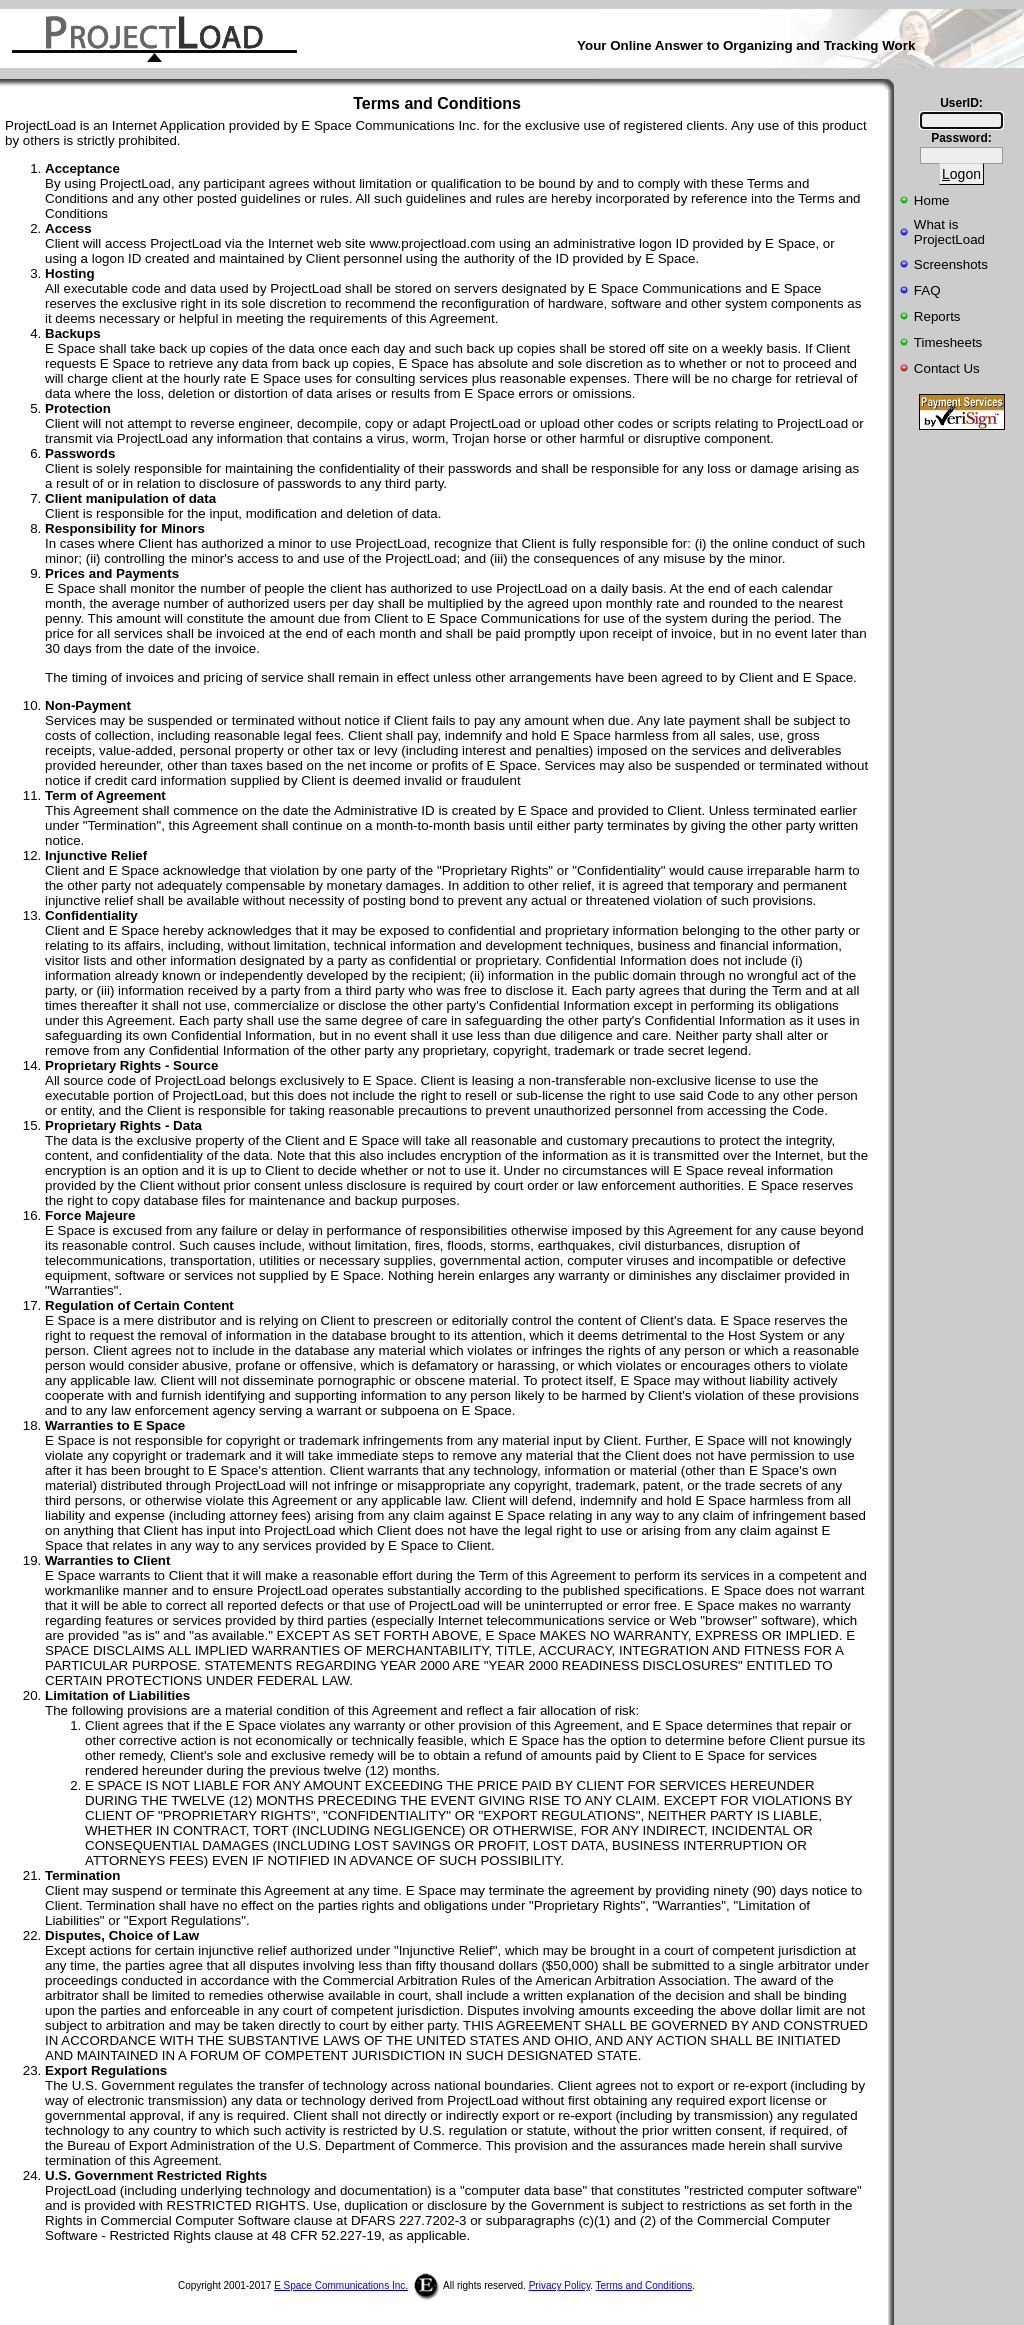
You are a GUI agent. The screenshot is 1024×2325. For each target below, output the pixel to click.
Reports (937, 316)
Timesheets (948, 342)
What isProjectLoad (949, 232)
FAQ (927, 290)
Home (932, 200)
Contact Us (947, 368)
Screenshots (951, 264)
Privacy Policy (560, 2285)
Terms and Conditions (644, 2285)
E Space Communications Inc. (341, 2285)
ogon (961, 174)
